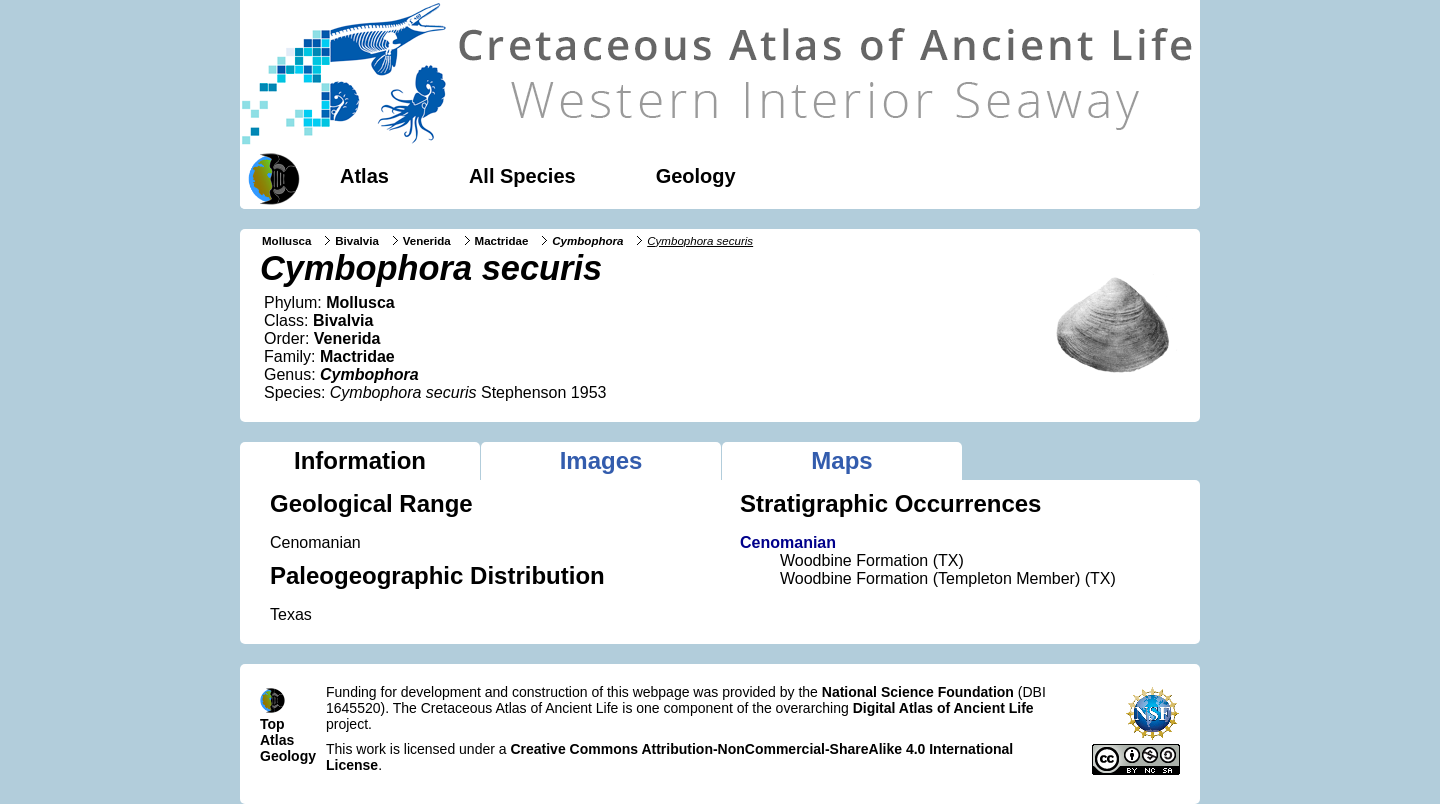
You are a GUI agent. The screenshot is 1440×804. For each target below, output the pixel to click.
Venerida (427, 241)
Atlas (364, 176)
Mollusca (286, 241)
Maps (841, 460)
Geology (696, 176)
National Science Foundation (918, 692)
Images (601, 460)
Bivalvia (357, 241)
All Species (522, 176)
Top (272, 724)
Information (360, 460)
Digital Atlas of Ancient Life (943, 708)
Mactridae (502, 241)
